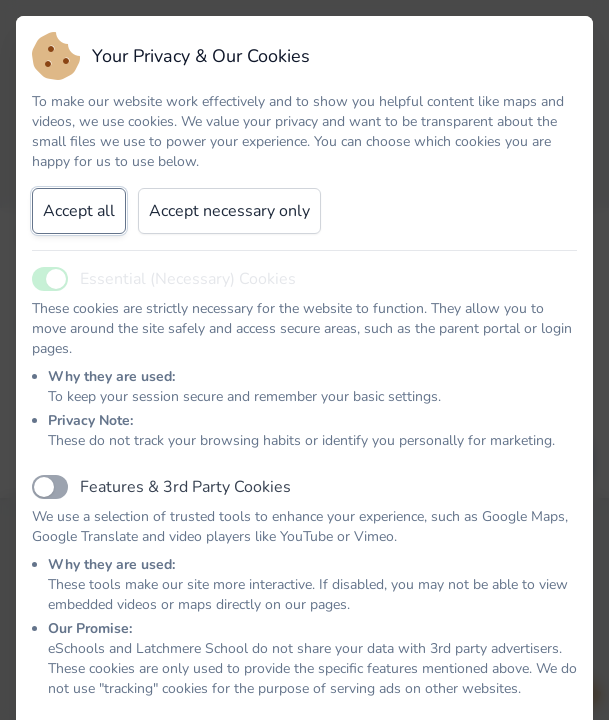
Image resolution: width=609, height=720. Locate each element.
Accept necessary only (229, 211)
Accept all (79, 211)
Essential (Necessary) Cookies (188, 279)
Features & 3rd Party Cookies (185, 487)
